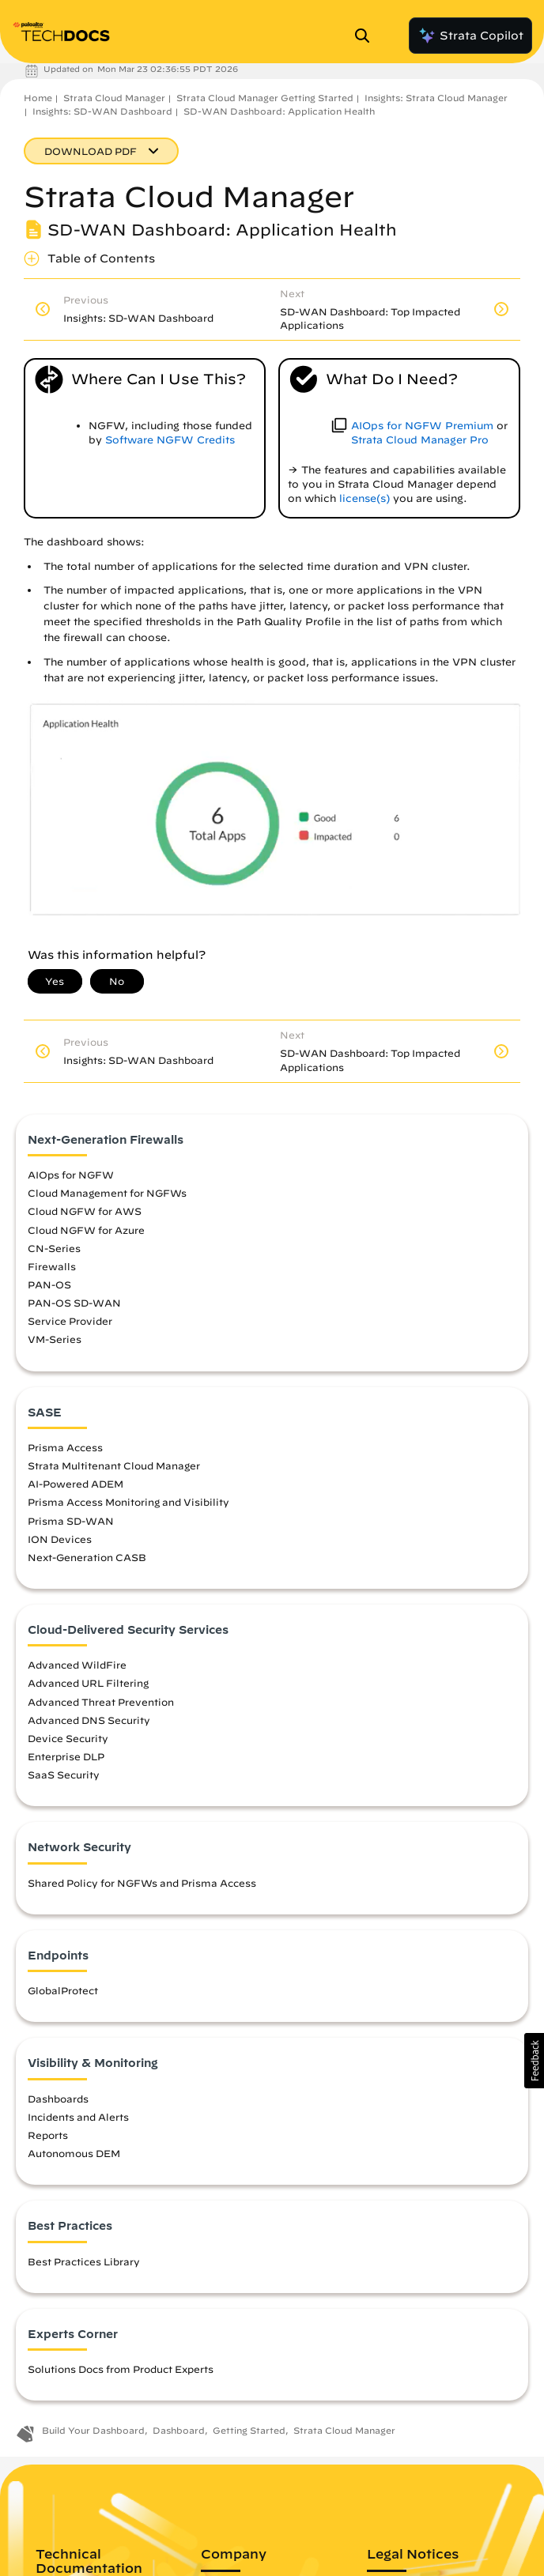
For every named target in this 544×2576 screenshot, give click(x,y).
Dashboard (179, 2430)
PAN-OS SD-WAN (74, 1302)
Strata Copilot (470, 35)
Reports (48, 2134)
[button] (534, 2060)
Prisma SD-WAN (71, 1520)
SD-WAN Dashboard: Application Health (279, 111)
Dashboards (58, 2098)
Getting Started (249, 2430)
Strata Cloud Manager (114, 97)
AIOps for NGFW (71, 1174)
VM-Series (54, 1339)
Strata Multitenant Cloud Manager (114, 1465)
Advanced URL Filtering (88, 1682)
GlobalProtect (63, 1990)
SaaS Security (64, 1774)
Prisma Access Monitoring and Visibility (128, 1501)
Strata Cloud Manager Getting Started (264, 97)
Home (38, 97)
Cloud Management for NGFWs (107, 1192)
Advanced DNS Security (89, 1720)
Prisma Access (65, 1447)
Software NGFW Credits (170, 440)
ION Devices (60, 1538)
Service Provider (70, 1320)
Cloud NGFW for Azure (86, 1229)
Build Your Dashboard (93, 2430)
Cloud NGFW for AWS (85, 1210)
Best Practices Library (84, 2261)
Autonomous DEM (74, 2153)
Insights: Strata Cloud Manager (436, 97)
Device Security (68, 1738)
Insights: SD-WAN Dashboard (102, 111)
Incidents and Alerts (78, 2116)
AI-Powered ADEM (75, 1483)
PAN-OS (49, 1284)
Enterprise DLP (66, 1756)
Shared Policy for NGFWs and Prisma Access (142, 1882)
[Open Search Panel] (367, 35)
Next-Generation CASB (87, 1557)
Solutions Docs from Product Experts (120, 2368)
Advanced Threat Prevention (101, 1701)
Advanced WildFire (77, 1664)
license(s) (364, 498)
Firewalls (52, 1266)
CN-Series (54, 1248)
